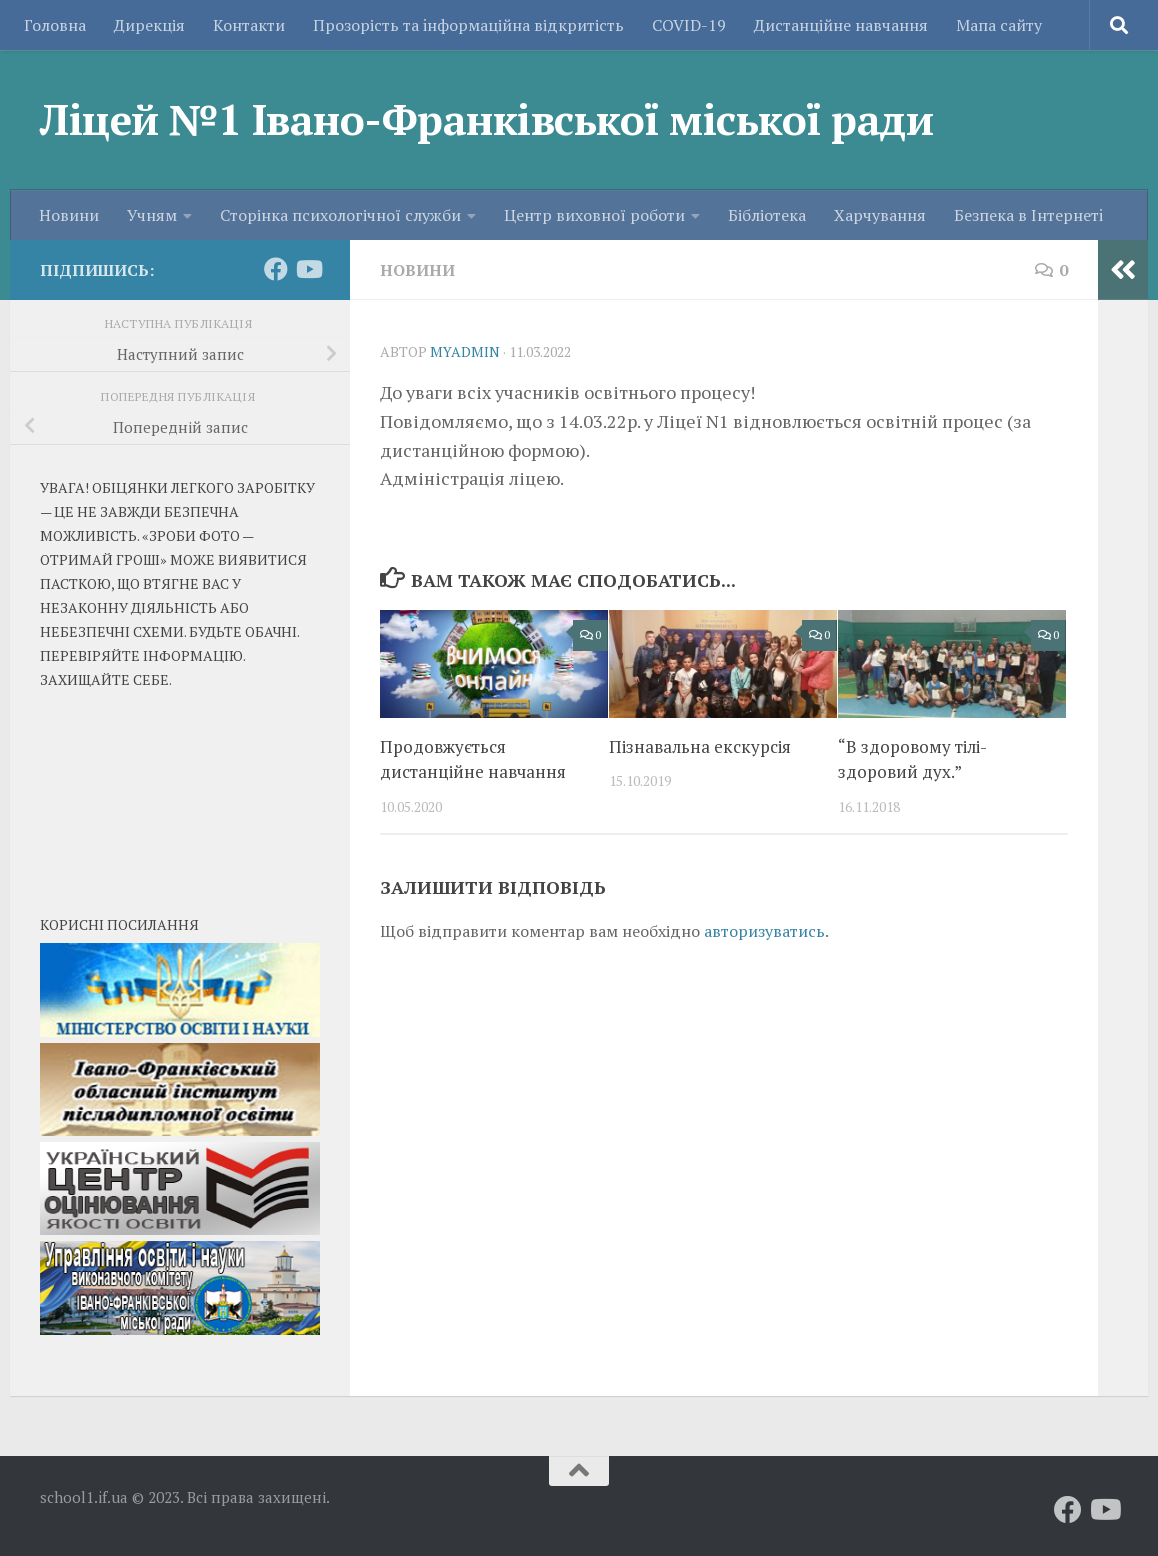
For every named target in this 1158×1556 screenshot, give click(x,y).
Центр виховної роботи (594, 215)
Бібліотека (767, 215)
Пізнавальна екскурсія (700, 746)
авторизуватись (764, 931)
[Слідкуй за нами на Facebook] (276, 269)
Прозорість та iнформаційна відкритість (468, 25)
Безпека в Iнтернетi (1028, 215)
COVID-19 (689, 25)
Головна (55, 25)
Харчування (880, 215)
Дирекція (149, 25)
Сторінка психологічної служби (340, 215)
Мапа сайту (999, 25)
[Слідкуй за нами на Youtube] (308, 269)
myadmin (465, 351)
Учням (152, 215)
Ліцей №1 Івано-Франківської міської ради (486, 119)
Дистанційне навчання (841, 25)
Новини (69, 215)
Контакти (249, 25)
